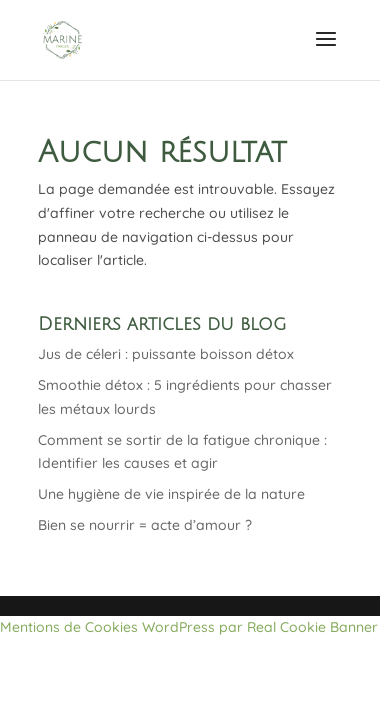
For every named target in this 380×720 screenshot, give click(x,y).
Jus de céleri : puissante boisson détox (166, 354)
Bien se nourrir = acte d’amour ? (145, 525)
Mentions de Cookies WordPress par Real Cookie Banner (189, 627)
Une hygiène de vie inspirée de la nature (171, 494)
